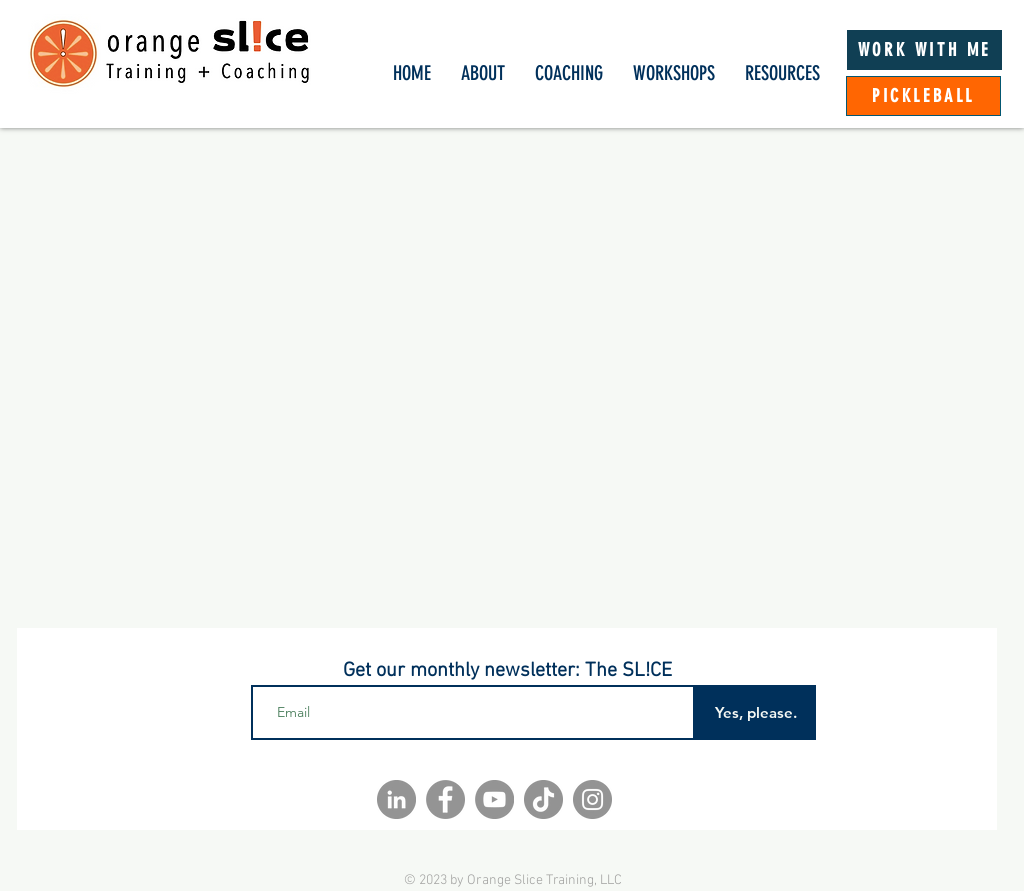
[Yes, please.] (755, 712)
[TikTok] (543, 799)
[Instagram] (592, 799)
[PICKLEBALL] (923, 96)
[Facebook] (445, 799)
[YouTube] (494, 799)
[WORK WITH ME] (924, 50)
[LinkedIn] (396, 799)
